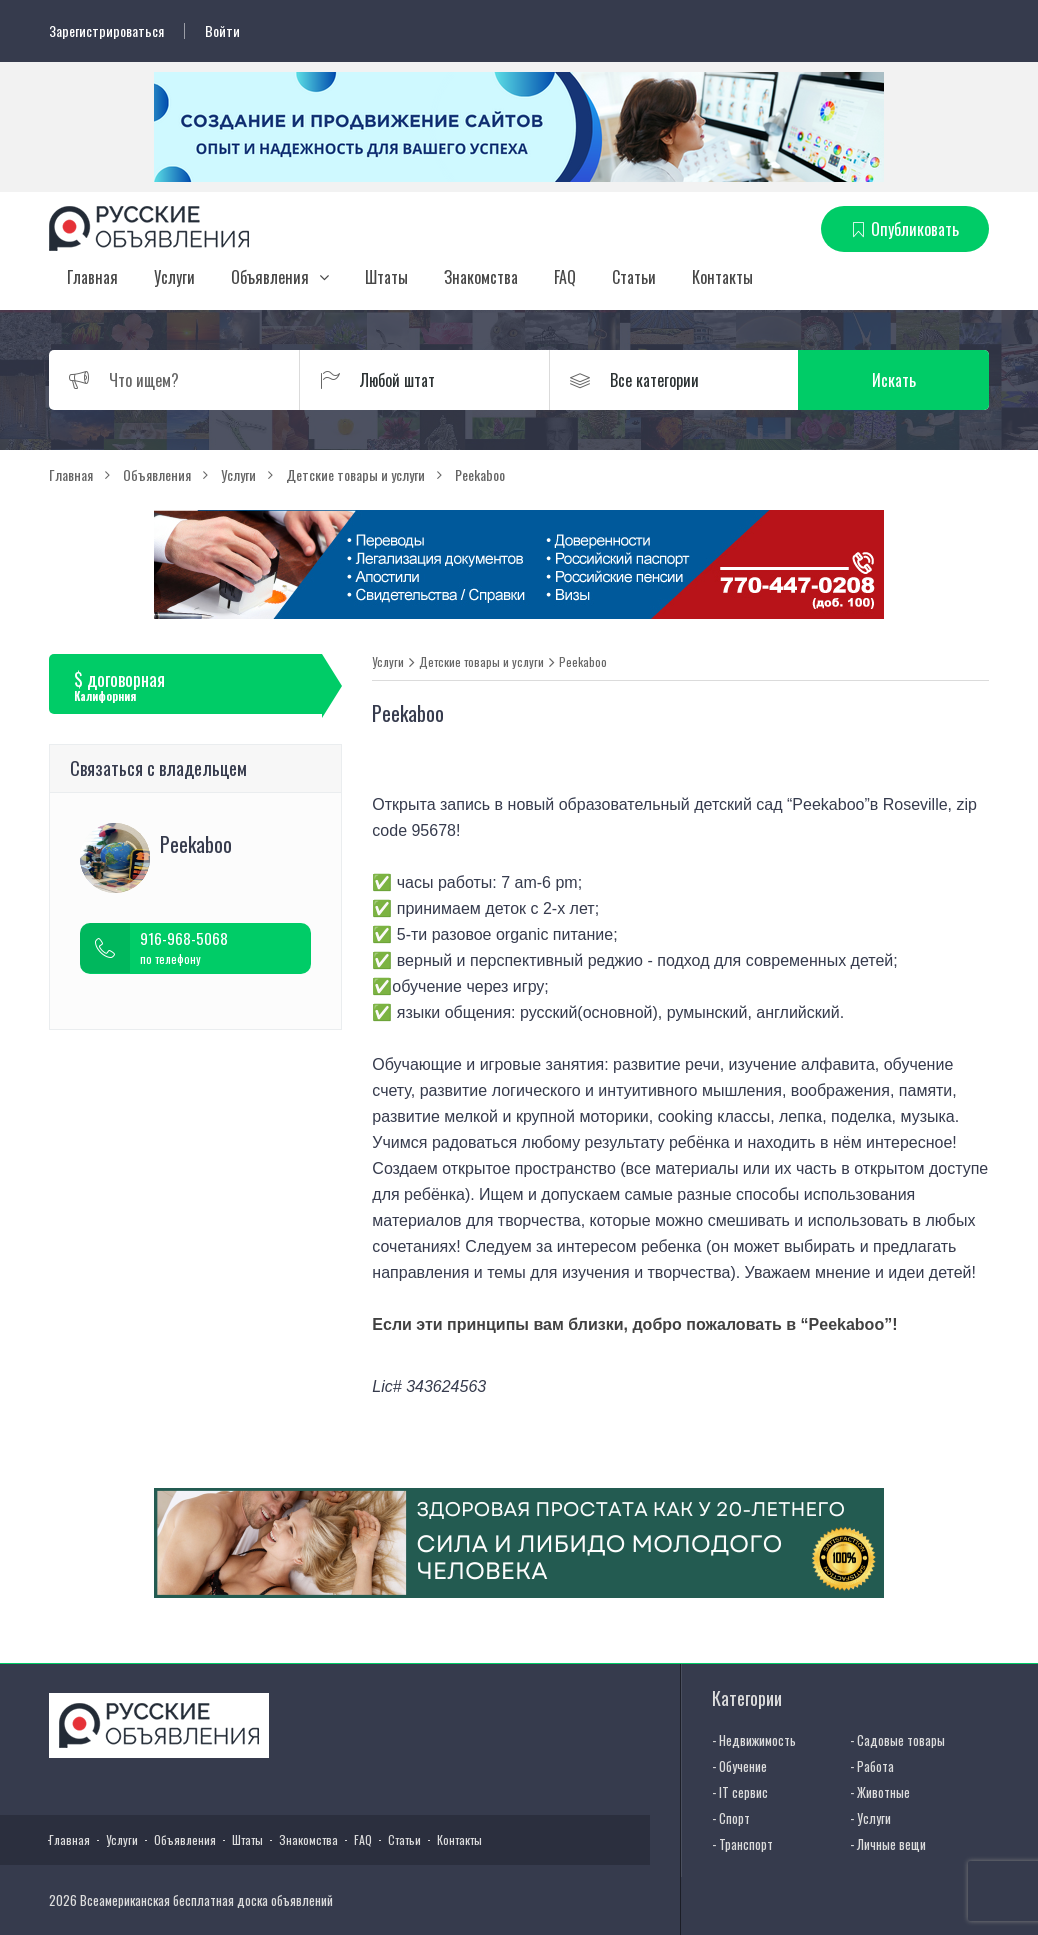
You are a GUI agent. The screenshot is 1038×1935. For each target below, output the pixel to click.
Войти (222, 31)
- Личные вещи (888, 1844)
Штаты (386, 277)
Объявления (270, 277)
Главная (92, 277)
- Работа (872, 1766)
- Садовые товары (897, 1740)
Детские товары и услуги (481, 662)
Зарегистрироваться (106, 31)
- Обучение (739, 1766)
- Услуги (870, 1818)
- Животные (880, 1792)
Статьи (634, 277)
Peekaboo (583, 662)
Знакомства (481, 277)
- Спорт (731, 1818)
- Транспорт (742, 1844)
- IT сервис (740, 1792)
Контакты (722, 277)
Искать (894, 380)
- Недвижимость (754, 1740)
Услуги (174, 277)
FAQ (565, 277)
